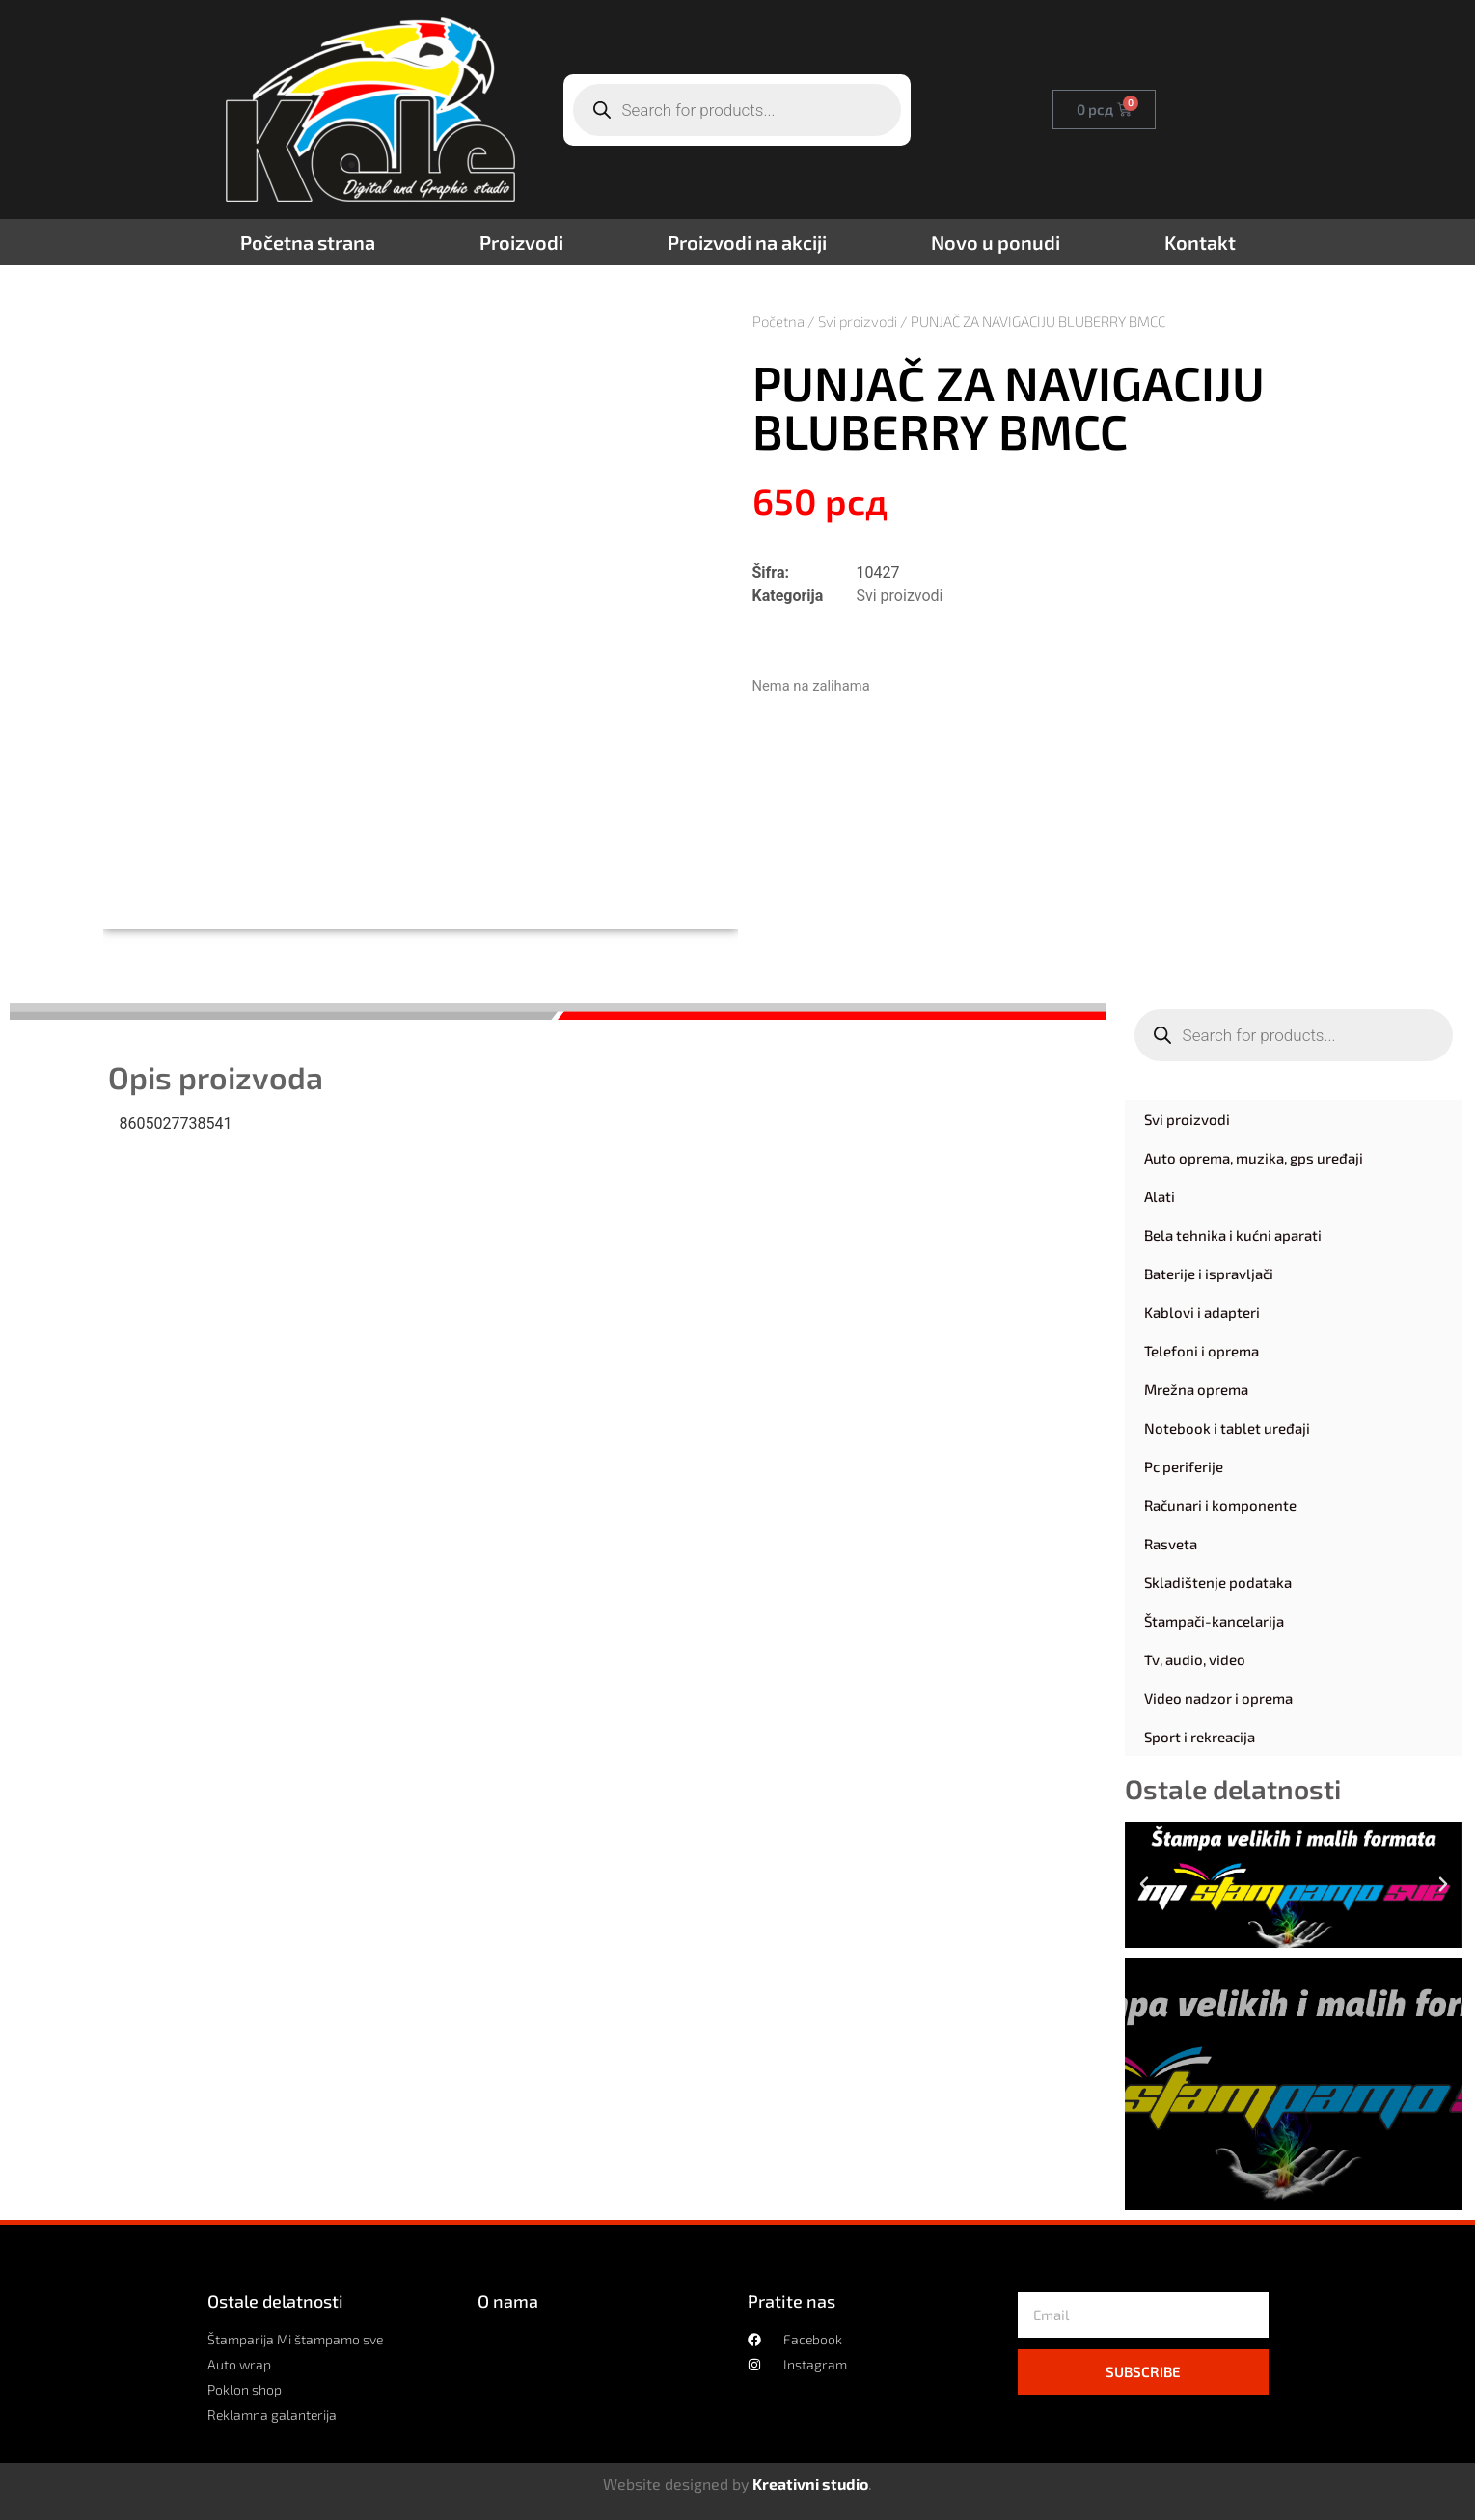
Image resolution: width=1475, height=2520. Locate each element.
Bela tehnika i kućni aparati (1233, 1235)
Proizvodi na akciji (747, 242)
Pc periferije (1183, 1466)
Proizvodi (521, 242)
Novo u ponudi (995, 242)
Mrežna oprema (1196, 1389)
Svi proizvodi (857, 321)
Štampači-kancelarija (1214, 1621)
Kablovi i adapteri (1202, 1312)
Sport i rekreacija (1199, 1736)
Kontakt (1200, 242)
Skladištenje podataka (1218, 1582)
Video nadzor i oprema (1218, 1698)
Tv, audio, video (1194, 1659)
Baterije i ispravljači (1208, 1273)
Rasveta (1170, 1543)
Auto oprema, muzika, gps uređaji (1253, 1157)
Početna (778, 321)
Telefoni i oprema (1201, 1350)
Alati (1159, 1196)
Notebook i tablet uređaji (1227, 1428)
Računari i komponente (1220, 1505)
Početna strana (307, 242)
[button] (1144, 1884)
